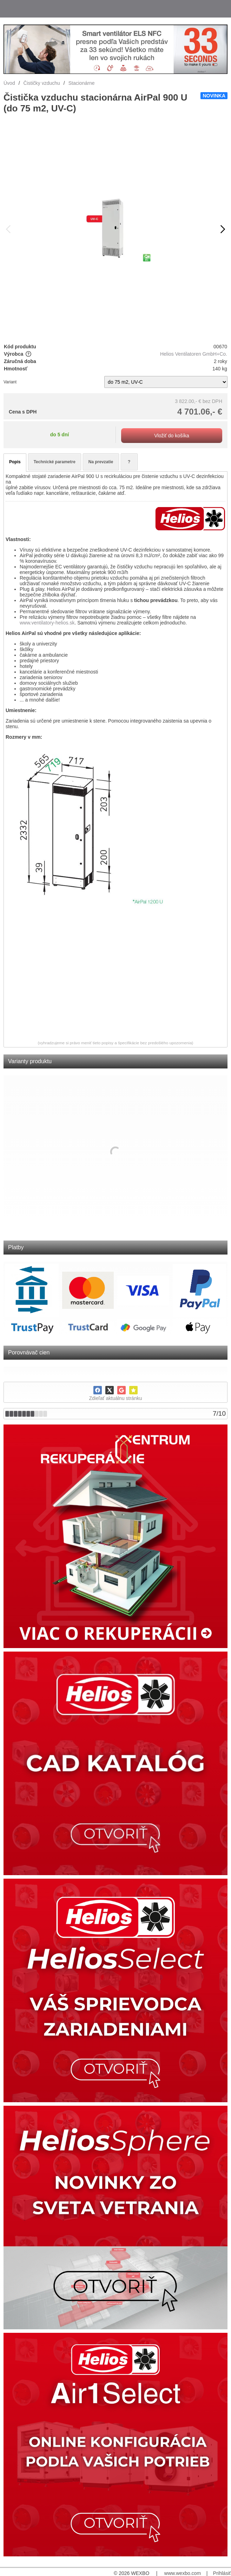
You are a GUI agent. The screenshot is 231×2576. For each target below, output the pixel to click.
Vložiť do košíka (171, 435)
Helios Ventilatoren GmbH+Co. (193, 354)
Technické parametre (54, 461)
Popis (15, 461)
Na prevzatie (100, 461)
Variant (10, 382)
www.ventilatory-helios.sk (47, 623)
